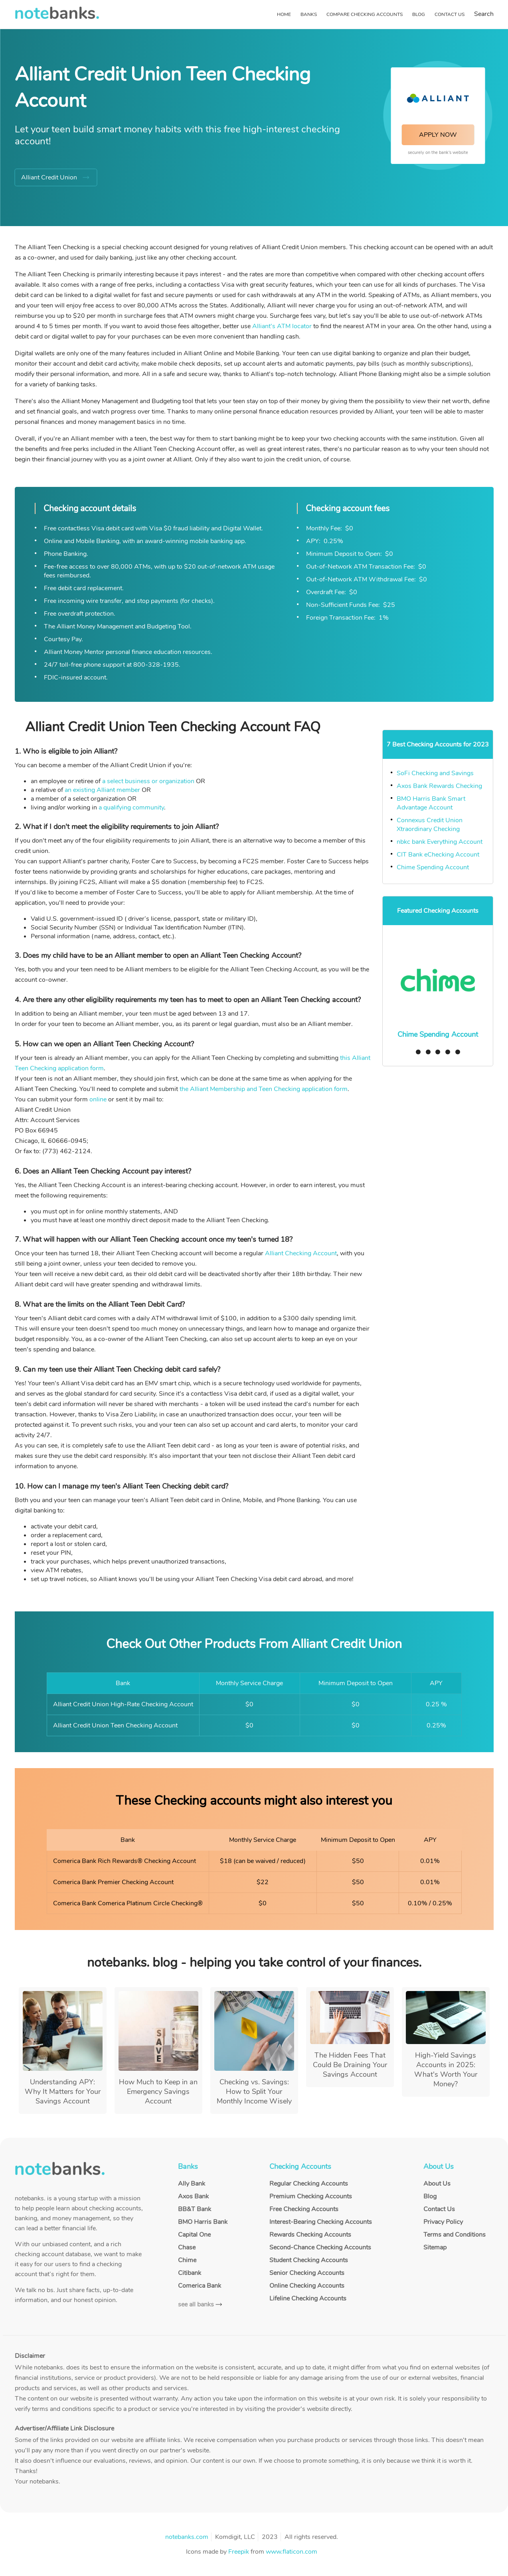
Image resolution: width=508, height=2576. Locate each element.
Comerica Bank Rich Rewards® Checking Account (124, 1861)
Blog (418, 14)
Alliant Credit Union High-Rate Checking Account (123, 1704)
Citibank (189, 2273)
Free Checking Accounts (303, 2209)
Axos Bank (193, 2196)
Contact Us (450, 14)
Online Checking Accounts (306, 2285)
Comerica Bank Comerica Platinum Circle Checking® (128, 1903)
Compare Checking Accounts (364, 14)
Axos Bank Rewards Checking (439, 786)
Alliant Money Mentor (74, 652)
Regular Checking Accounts (308, 2183)
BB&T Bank (194, 2209)
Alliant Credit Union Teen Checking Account (115, 1725)
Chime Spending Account (433, 867)
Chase (187, 2247)
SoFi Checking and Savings (435, 773)
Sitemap (435, 2247)
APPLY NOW (438, 134)
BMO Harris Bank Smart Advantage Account (431, 803)
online (98, 1099)
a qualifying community (131, 807)
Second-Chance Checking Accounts (320, 2247)
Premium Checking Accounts (310, 2196)
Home (284, 14)
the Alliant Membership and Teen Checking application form (264, 1089)
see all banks (196, 2304)
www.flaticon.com (291, 2551)
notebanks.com (186, 2537)
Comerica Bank (199, 2285)
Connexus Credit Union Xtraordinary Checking (430, 824)
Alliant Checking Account (301, 1253)
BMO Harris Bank (202, 2222)
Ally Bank (191, 2183)
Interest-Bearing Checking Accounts (320, 2222)
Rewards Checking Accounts (310, 2234)
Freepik (238, 2551)
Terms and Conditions (454, 2234)
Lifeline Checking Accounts (307, 2298)
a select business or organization (148, 781)
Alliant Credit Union (49, 177)
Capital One (194, 2234)
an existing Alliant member (102, 790)
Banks (308, 14)
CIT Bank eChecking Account (438, 854)
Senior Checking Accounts (306, 2273)
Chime (187, 2260)
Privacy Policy (443, 2222)
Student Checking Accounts (308, 2260)
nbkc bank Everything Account (439, 841)
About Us (437, 2183)
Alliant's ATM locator (282, 326)
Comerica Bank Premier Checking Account (113, 1882)
